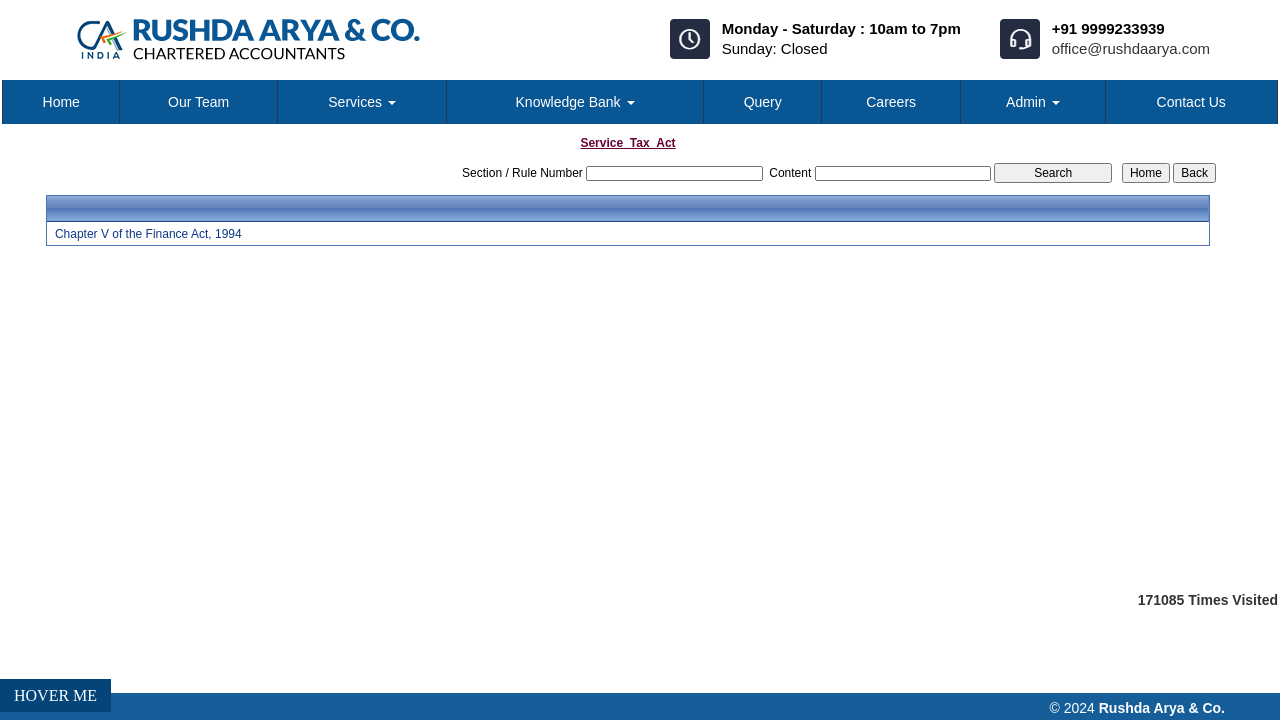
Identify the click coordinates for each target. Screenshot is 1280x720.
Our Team (198, 102)
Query (763, 102)
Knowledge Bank (575, 102)
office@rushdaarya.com (1131, 48)
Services (362, 102)
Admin (1033, 102)
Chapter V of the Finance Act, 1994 (148, 234)
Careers (891, 102)
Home (61, 102)
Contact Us (1191, 102)
